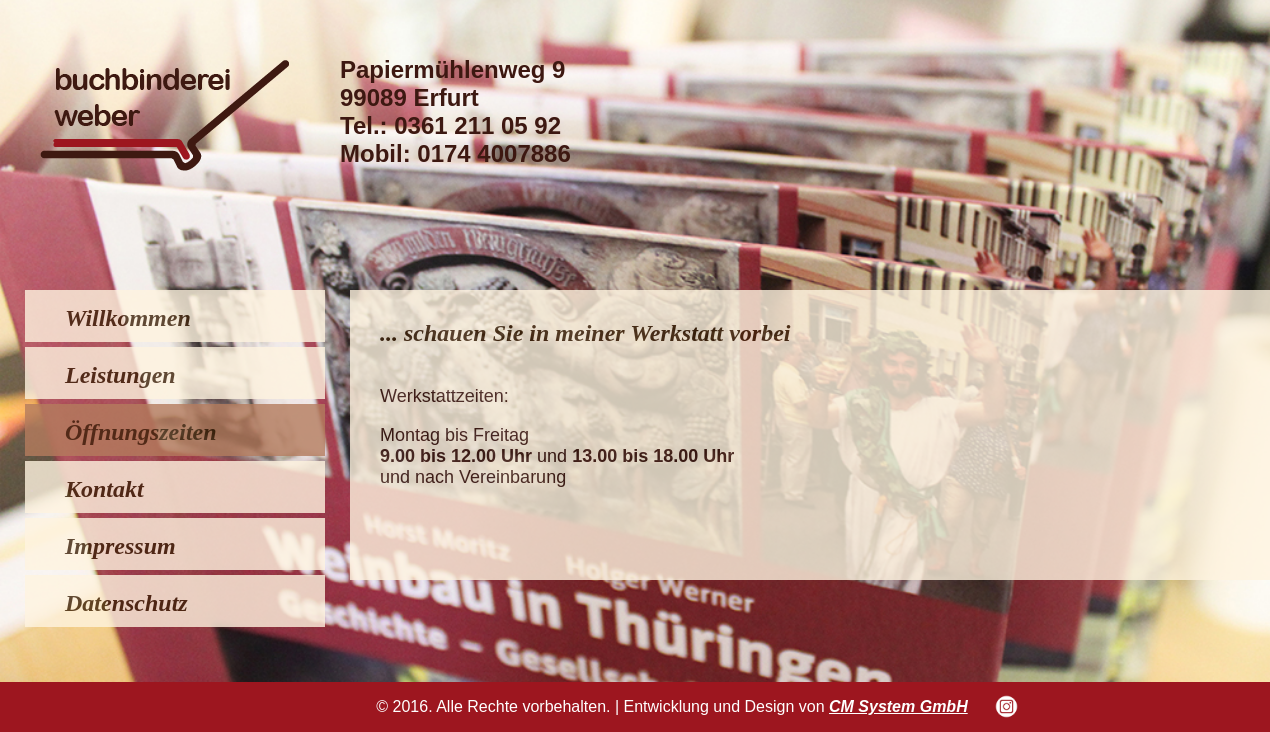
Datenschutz (126, 603)
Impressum (120, 546)
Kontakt (104, 489)
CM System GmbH (898, 706)
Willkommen (128, 318)
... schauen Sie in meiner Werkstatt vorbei (585, 333)
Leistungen (120, 375)
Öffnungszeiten (141, 432)
